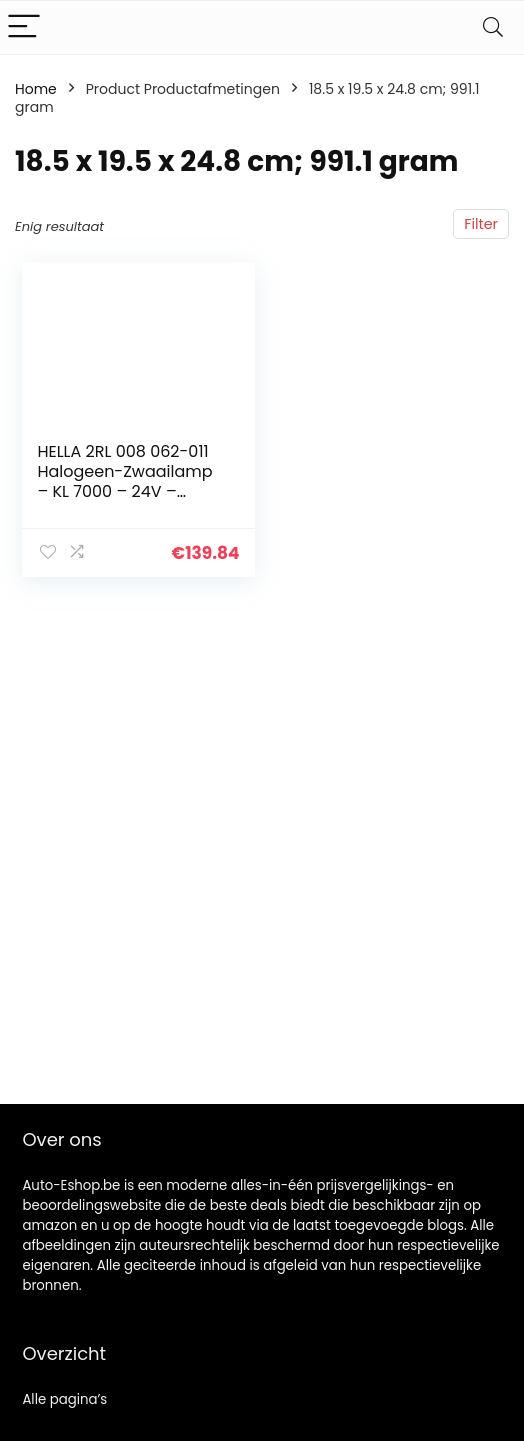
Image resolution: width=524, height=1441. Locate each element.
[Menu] (24, 27)
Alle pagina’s (64, 1399)
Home (36, 89)
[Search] (493, 27)
